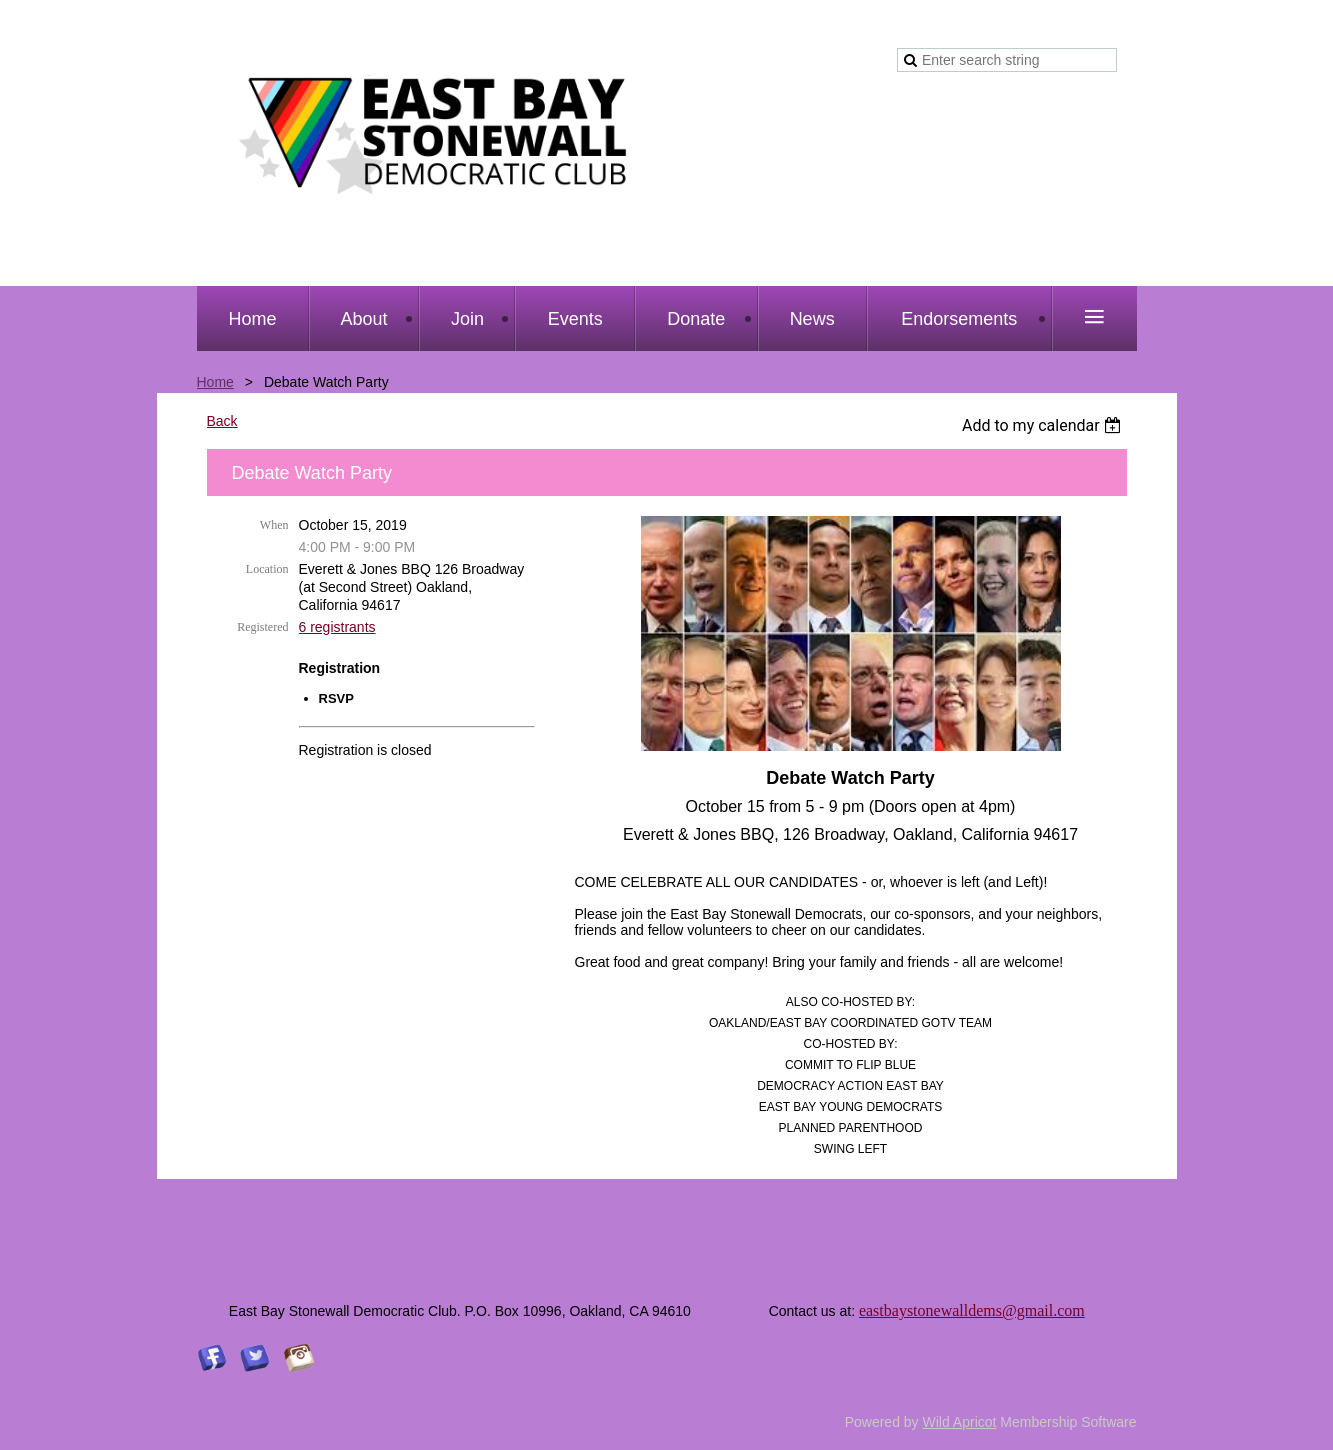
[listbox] (1044, 425)
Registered (262, 627)
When (274, 525)
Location (267, 569)
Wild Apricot (960, 1422)
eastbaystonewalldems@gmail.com (972, 1310)
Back (222, 421)
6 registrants (337, 627)
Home (215, 382)
